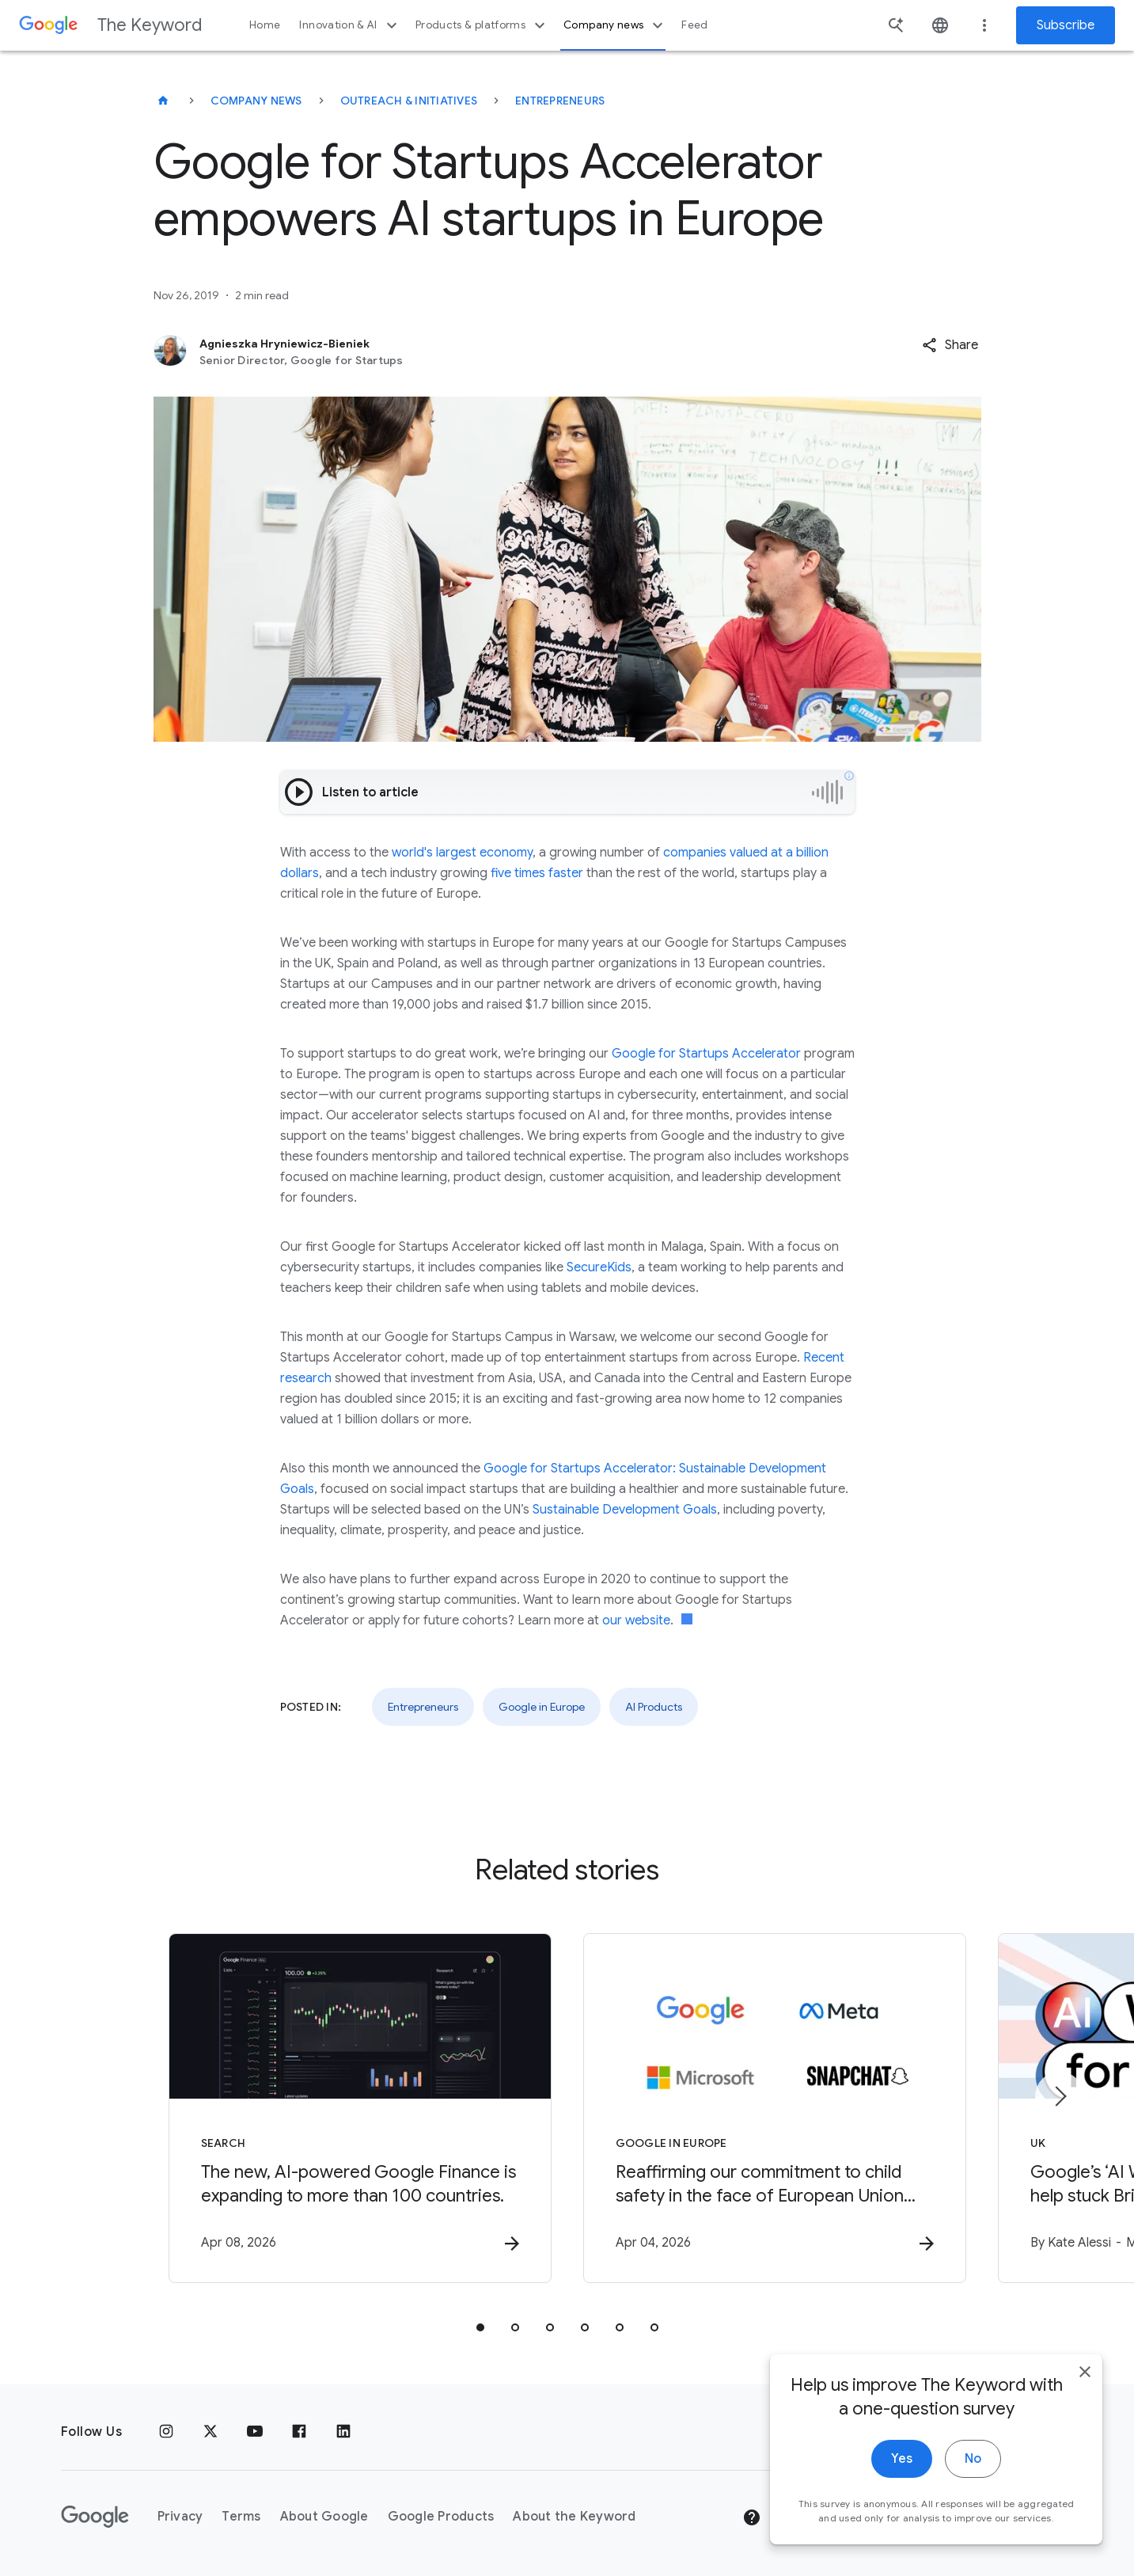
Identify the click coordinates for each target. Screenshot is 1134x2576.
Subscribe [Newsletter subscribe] (1065, 25)
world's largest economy (462, 853)
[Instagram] (166, 2432)
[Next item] (1060, 2096)
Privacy (180, 2517)
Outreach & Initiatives (409, 100)
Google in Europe (542, 1707)
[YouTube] (255, 2432)
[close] (1085, 2386)
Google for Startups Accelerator (708, 1054)
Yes (901, 2473)
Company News (256, 100)
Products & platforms (482, 25)
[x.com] (210, 2432)
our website (636, 1620)
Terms (241, 2517)
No (973, 2473)
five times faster (537, 873)
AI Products (653, 1707)
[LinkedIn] (343, 2432)
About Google (324, 2517)
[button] (950, 345)
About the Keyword (574, 2517)
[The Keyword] (163, 101)
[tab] (480, 2327)
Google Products (441, 2517)
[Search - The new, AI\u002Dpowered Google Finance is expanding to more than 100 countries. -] (360, 2108)
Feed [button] (694, 25)
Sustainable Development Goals (625, 1510)
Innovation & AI (349, 25)
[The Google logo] (95, 2517)
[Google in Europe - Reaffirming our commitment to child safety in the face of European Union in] (774, 2108)
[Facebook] (299, 2432)
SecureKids (599, 1267)
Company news (615, 25)
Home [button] (264, 25)
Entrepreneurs (560, 100)
